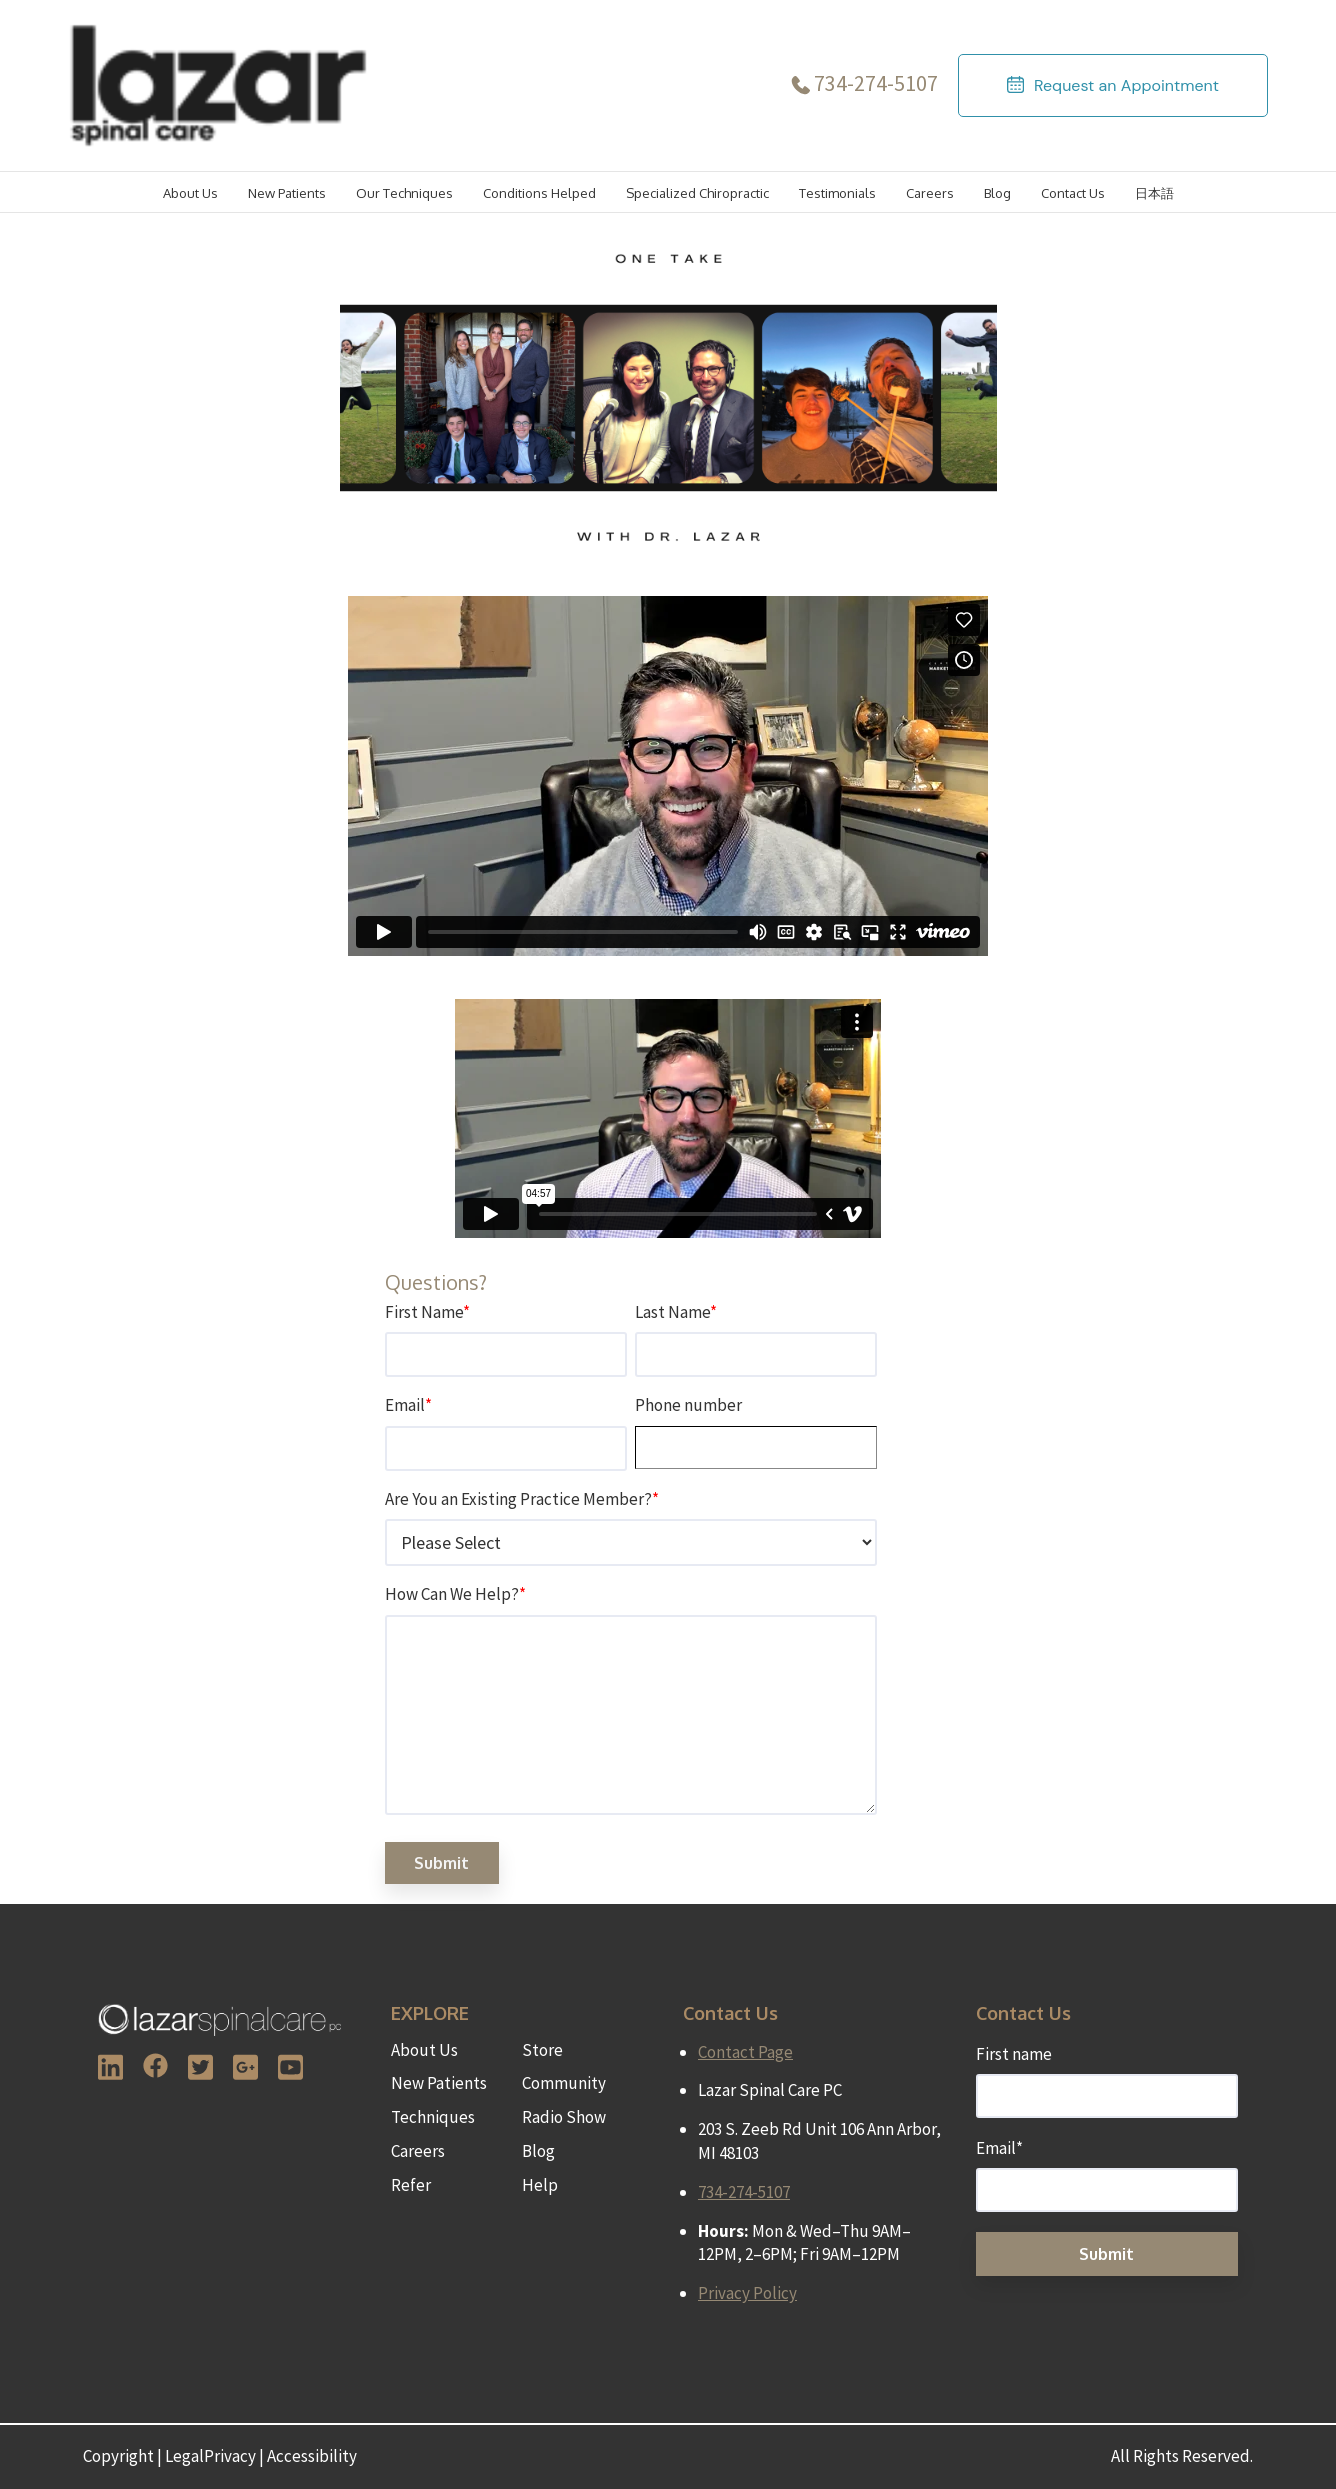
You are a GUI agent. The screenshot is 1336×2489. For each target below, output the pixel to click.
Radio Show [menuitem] (564, 2117)
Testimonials (837, 193)
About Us (190, 193)
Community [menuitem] (564, 2083)
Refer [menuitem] (411, 2185)
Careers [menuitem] (418, 2151)
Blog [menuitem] (538, 2151)
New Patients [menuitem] (439, 2083)
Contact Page (745, 2052)
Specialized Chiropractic (697, 193)
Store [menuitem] (542, 2050)
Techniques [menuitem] (433, 2117)
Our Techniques (404, 193)
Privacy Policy (747, 2293)
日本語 (1154, 193)
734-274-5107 (876, 83)
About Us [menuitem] (424, 2050)
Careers (930, 193)
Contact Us (1073, 193)
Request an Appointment (1126, 85)
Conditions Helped (539, 193)
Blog (997, 193)
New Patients (287, 193)
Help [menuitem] (540, 2185)
